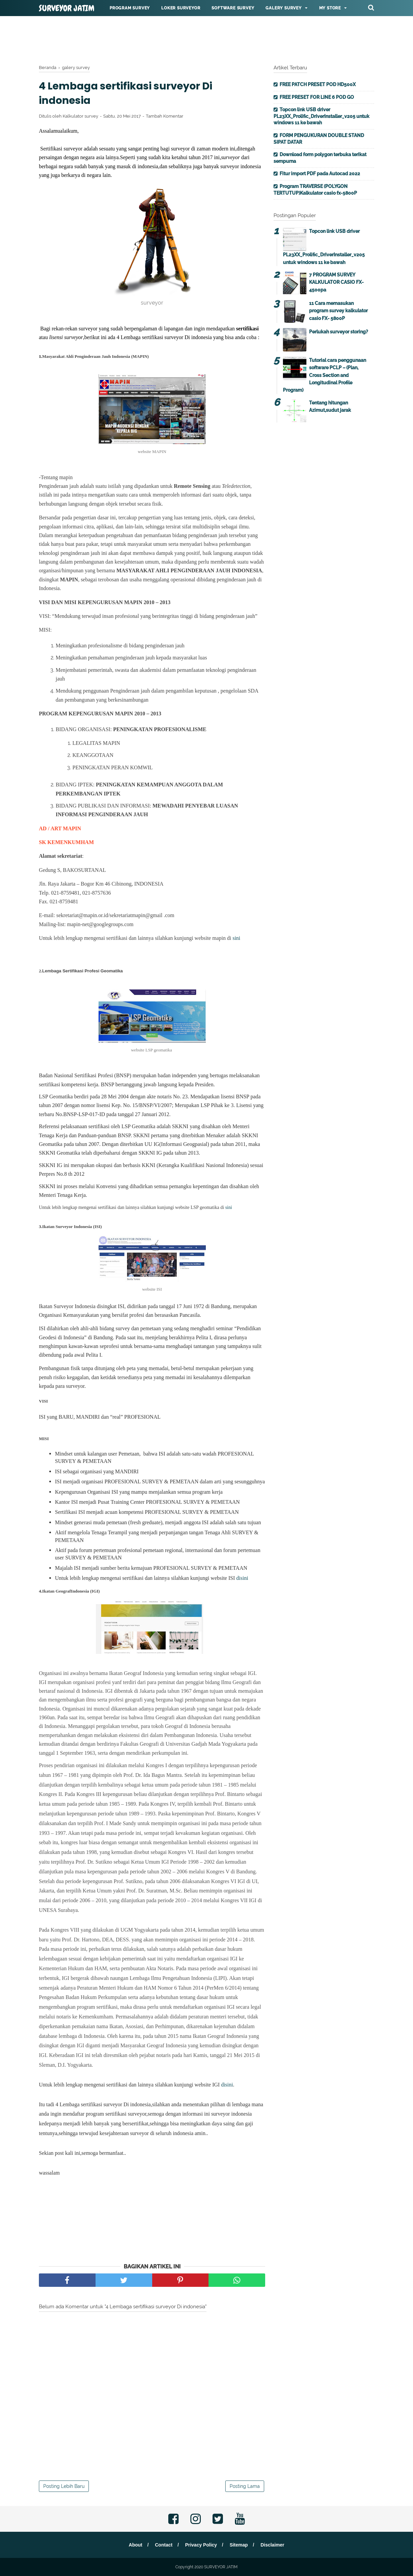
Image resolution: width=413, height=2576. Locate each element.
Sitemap (239, 2545)
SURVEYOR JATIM (67, 8)
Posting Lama (245, 2486)
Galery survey (283, 8)
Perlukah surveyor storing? (338, 331)
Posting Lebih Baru (63, 2486)
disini (242, 1578)
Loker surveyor (180, 8)
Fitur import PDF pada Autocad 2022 (320, 173)
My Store (330, 8)
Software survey (233, 8)
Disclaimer (272, 2545)
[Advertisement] (206, 38)
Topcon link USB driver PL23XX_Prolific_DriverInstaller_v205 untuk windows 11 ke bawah (321, 116)
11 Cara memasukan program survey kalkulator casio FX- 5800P (338, 311)
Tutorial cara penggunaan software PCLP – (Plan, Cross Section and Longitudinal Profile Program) (324, 375)
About (135, 2545)
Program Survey (130, 8)
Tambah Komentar (164, 116)
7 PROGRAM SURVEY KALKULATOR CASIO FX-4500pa (336, 282)
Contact (163, 2545)
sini (236, 938)
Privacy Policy (201, 2545)
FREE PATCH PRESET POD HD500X (318, 84)
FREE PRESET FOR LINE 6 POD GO (317, 97)
